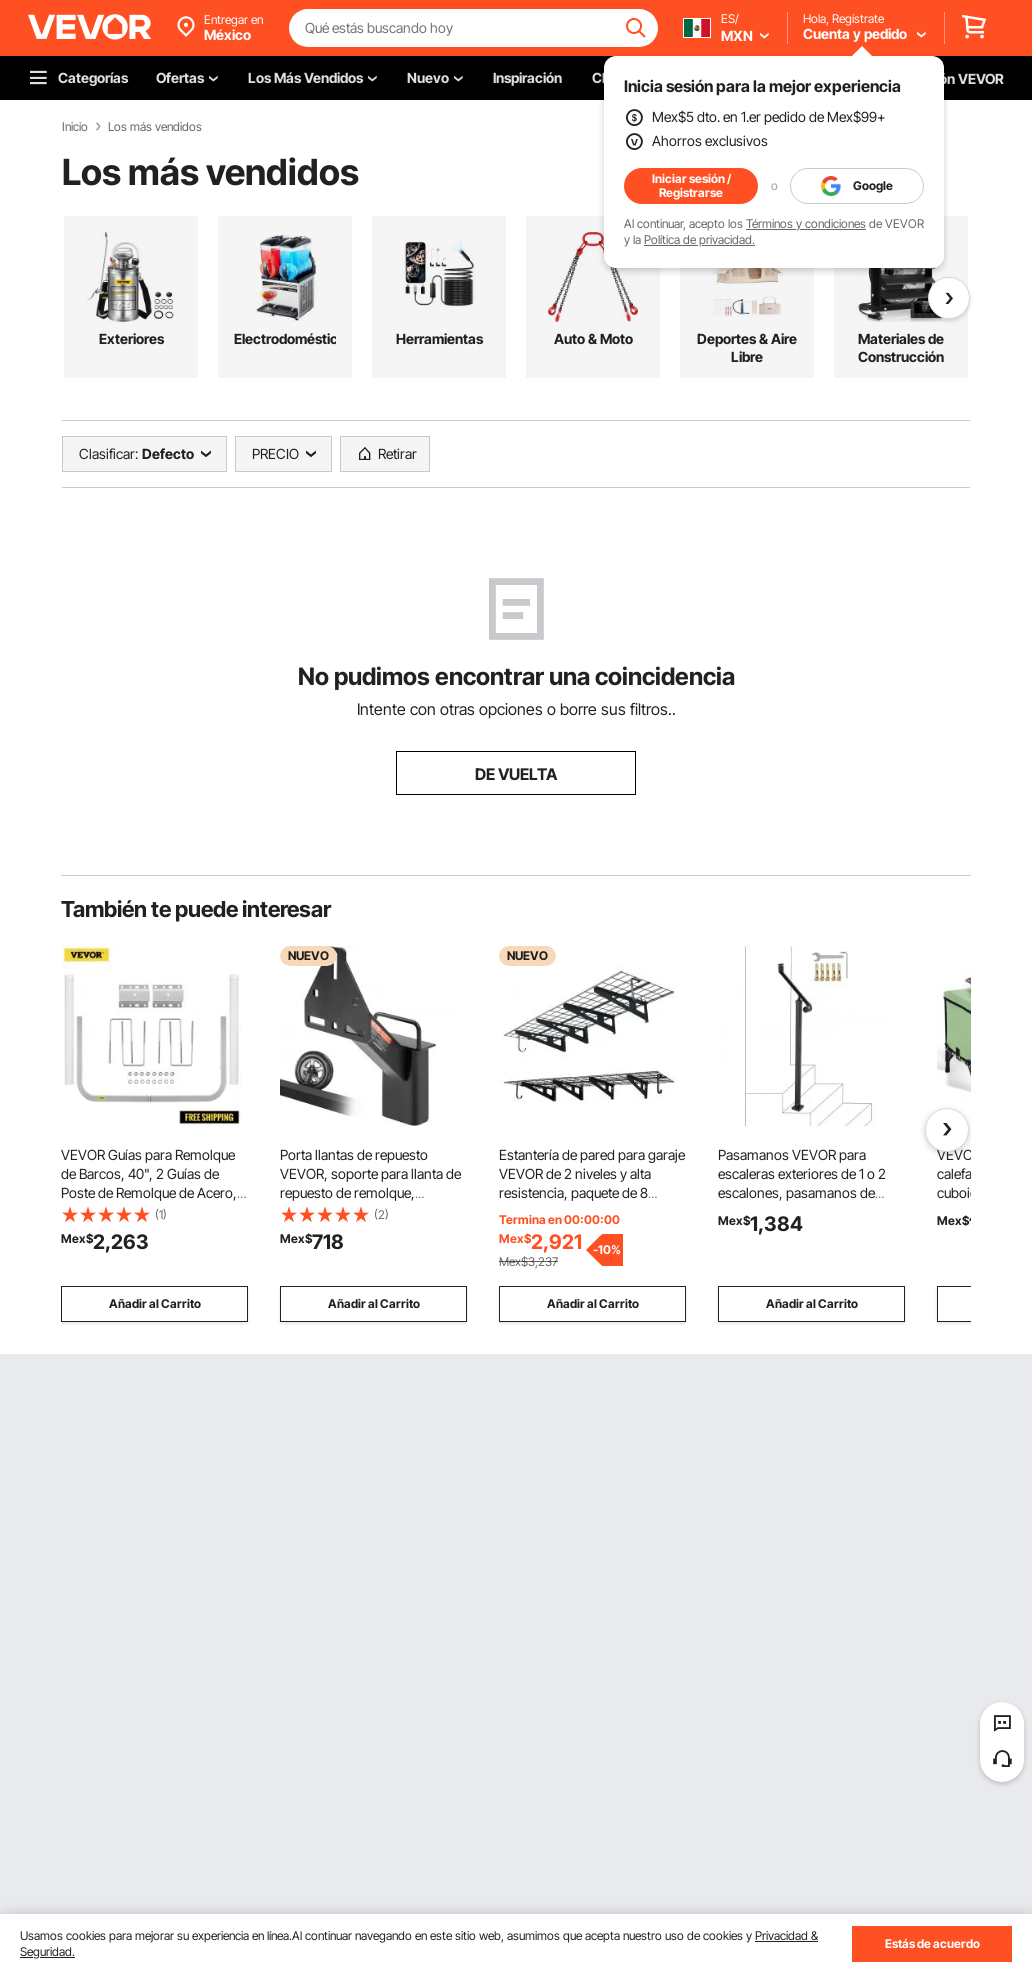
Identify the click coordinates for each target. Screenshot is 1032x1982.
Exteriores (131, 338)
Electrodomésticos (285, 338)
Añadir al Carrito (155, 1303)
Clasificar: (108, 453)
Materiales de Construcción (901, 347)
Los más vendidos (155, 127)
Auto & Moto (593, 338)
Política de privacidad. (699, 239)
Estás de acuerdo (932, 1943)
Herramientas (439, 338)
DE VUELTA (516, 774)
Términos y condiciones (806, 223)
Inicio (75, 127)
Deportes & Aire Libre (747, 347)
